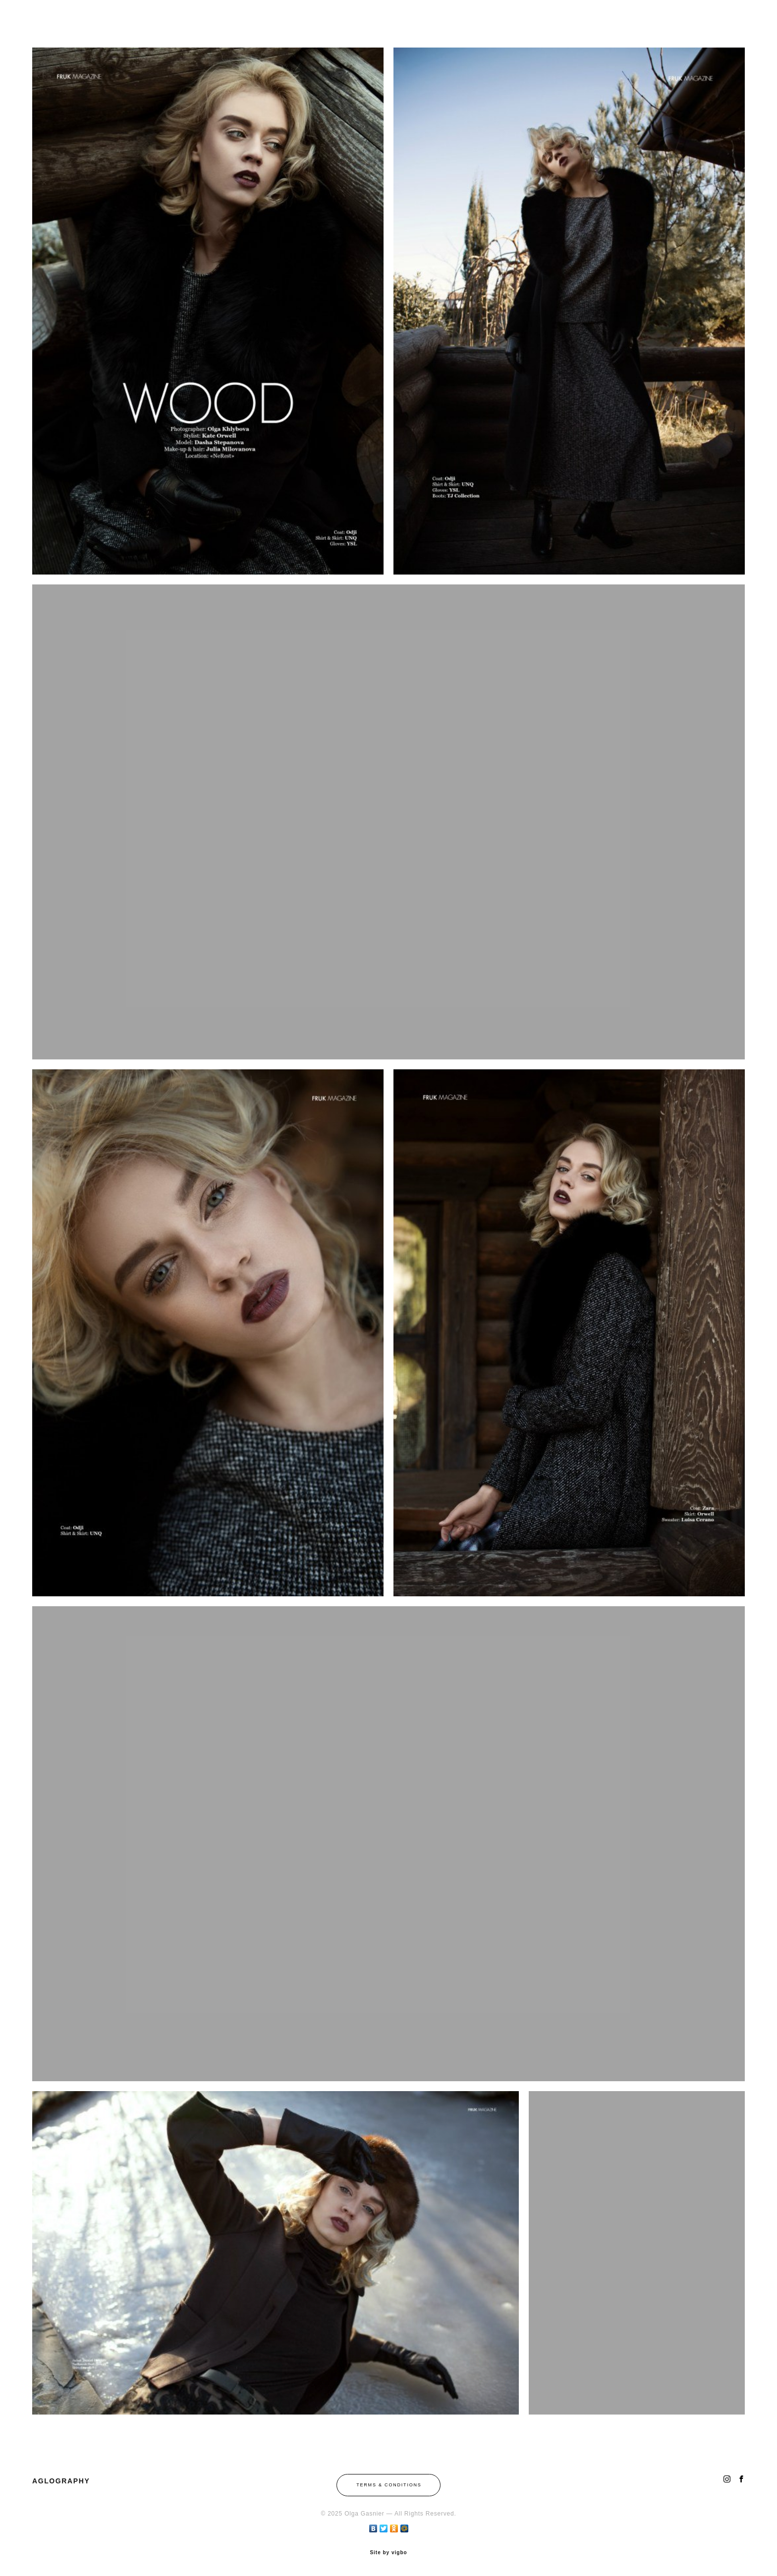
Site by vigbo (388, 2552)
